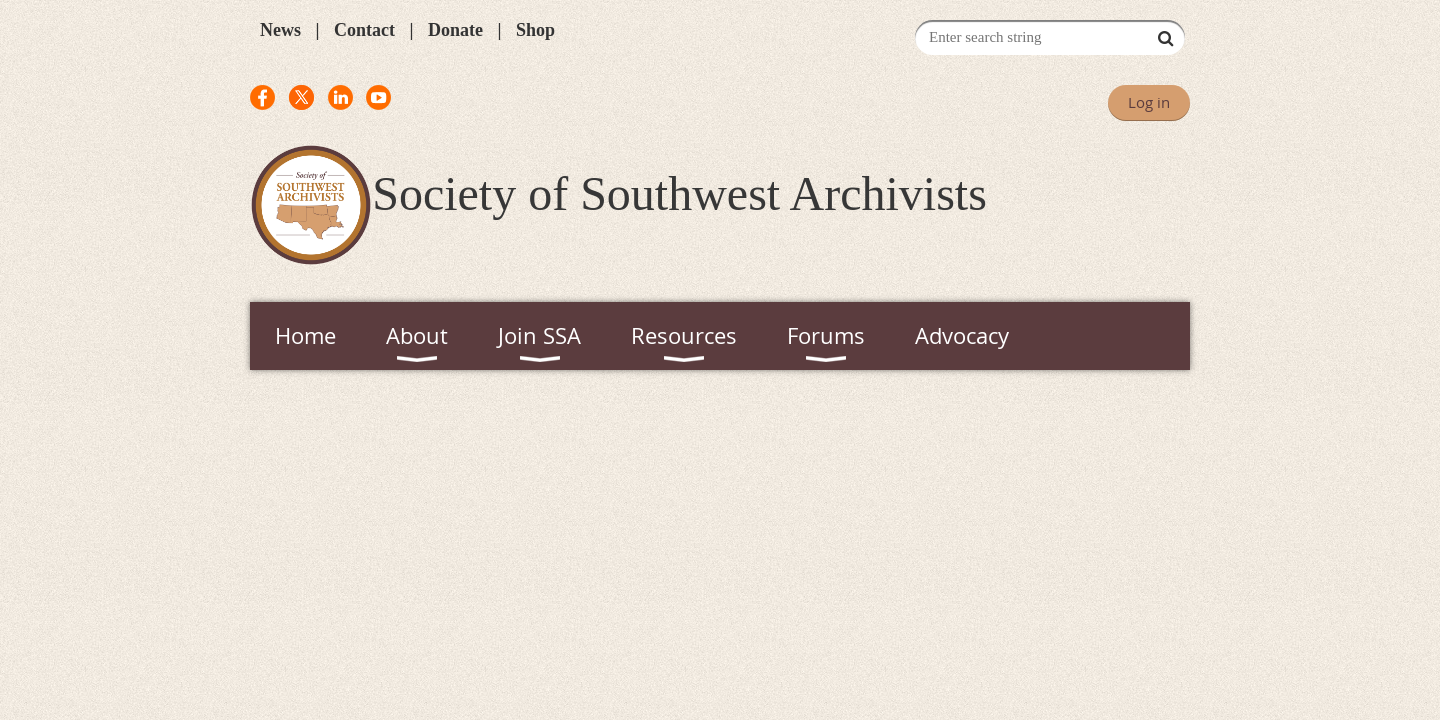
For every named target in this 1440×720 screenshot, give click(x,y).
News (280, 30)
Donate (455, 30)
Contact (364, 30)
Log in (1149, 102)
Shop (535, 30)
